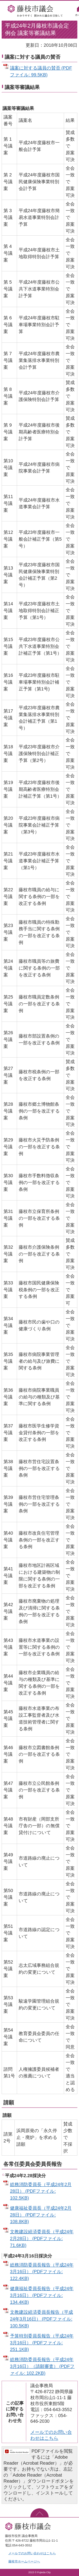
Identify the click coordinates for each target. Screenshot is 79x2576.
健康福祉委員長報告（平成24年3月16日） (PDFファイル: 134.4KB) (42, 2295)
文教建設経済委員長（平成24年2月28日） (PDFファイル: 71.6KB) (42, 2238)
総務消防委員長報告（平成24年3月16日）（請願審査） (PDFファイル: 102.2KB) (42, 2366)
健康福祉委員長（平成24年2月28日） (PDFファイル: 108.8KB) (41, 2214)
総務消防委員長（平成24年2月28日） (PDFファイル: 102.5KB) (41, 2191)
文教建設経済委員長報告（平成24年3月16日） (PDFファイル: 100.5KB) (41, 2319)
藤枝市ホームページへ (24, 2561)
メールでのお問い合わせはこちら (32, 2553)
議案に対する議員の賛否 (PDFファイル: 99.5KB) (41, 71)
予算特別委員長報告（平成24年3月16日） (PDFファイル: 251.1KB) (42, 2342)
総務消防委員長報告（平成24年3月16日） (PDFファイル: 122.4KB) (42, 2271)
